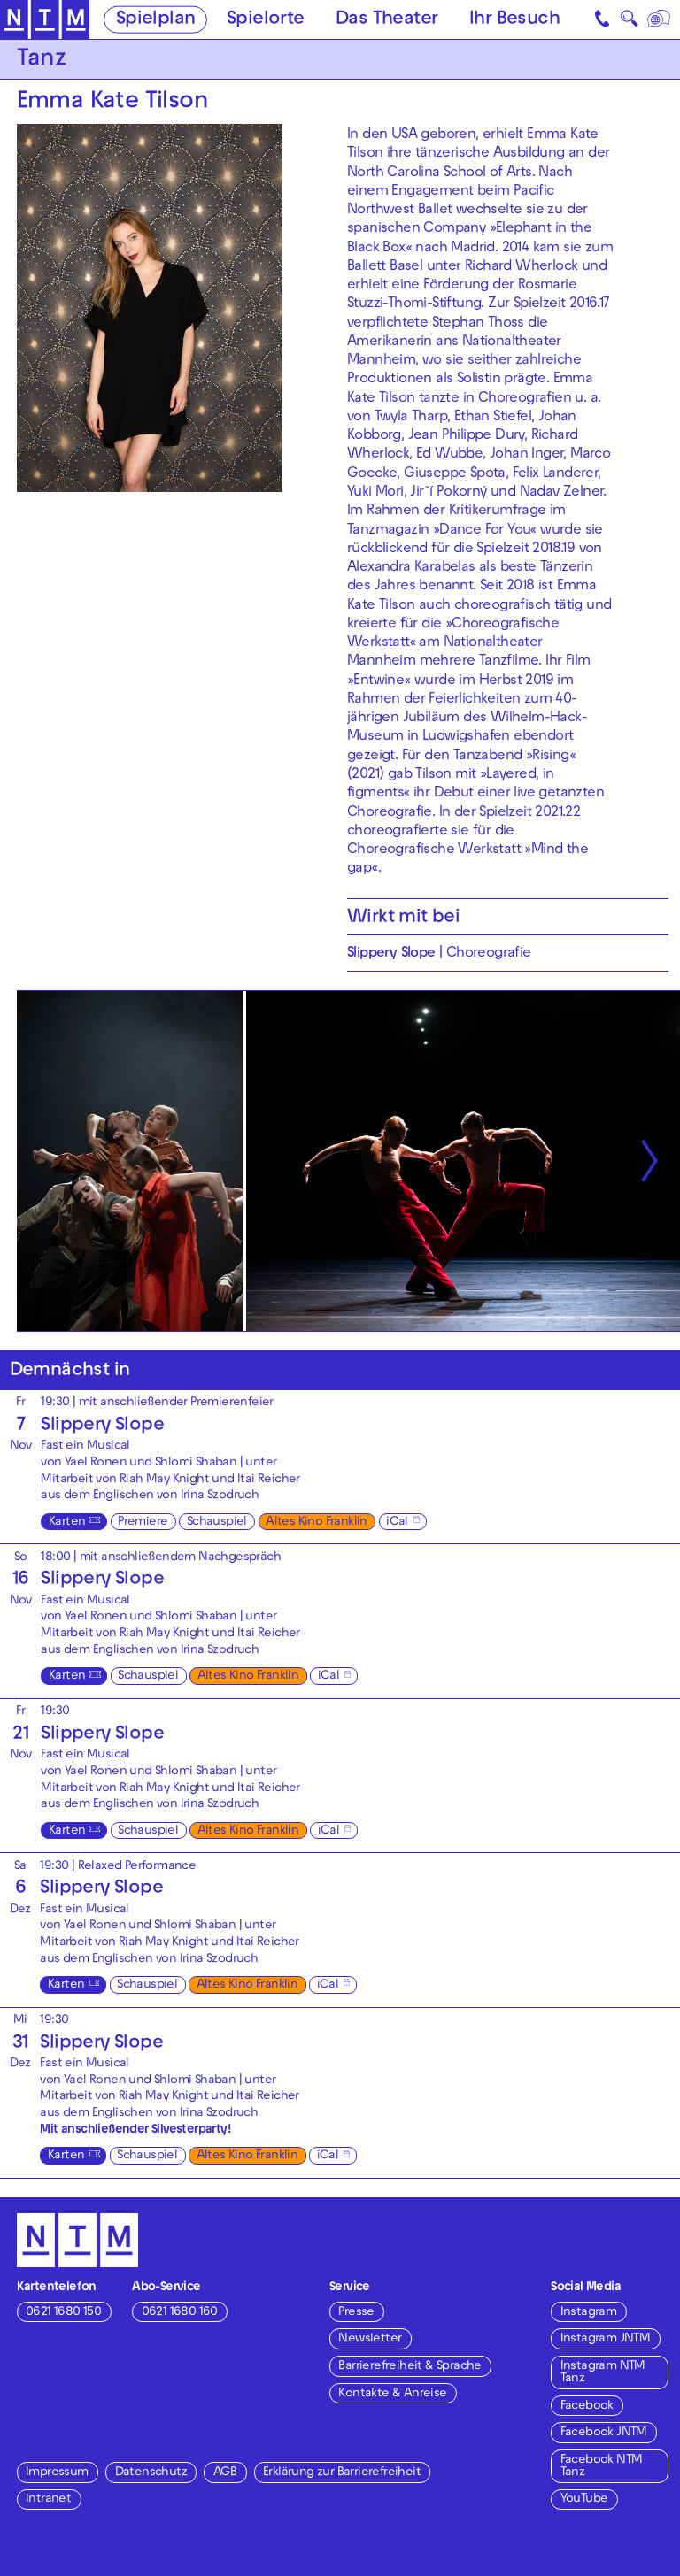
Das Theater (386, 20)
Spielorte (266, 20)
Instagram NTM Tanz (602, 2373)
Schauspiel (217, 1522)
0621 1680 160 (180, 2312)
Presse (356, 2312)
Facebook (587, 2406)
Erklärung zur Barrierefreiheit (342, 2473)
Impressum (57, 2473)
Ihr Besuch (514, 20)
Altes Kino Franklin (316, 1522)
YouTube (584, 2499)
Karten (67, 1522)
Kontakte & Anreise (392, 2394)
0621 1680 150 (63, 2312)
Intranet (48, 2499)
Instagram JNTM (605, 2339)
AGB (224, 2473)
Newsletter (369, 2339)
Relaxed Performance (137, 1866)
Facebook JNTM (603, 2433)
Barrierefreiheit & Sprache (409, 2366)
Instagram (588, 2312)
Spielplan (156, 20)
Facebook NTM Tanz (601, 2467)
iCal (397, 1522)
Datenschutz (151, 2473)
